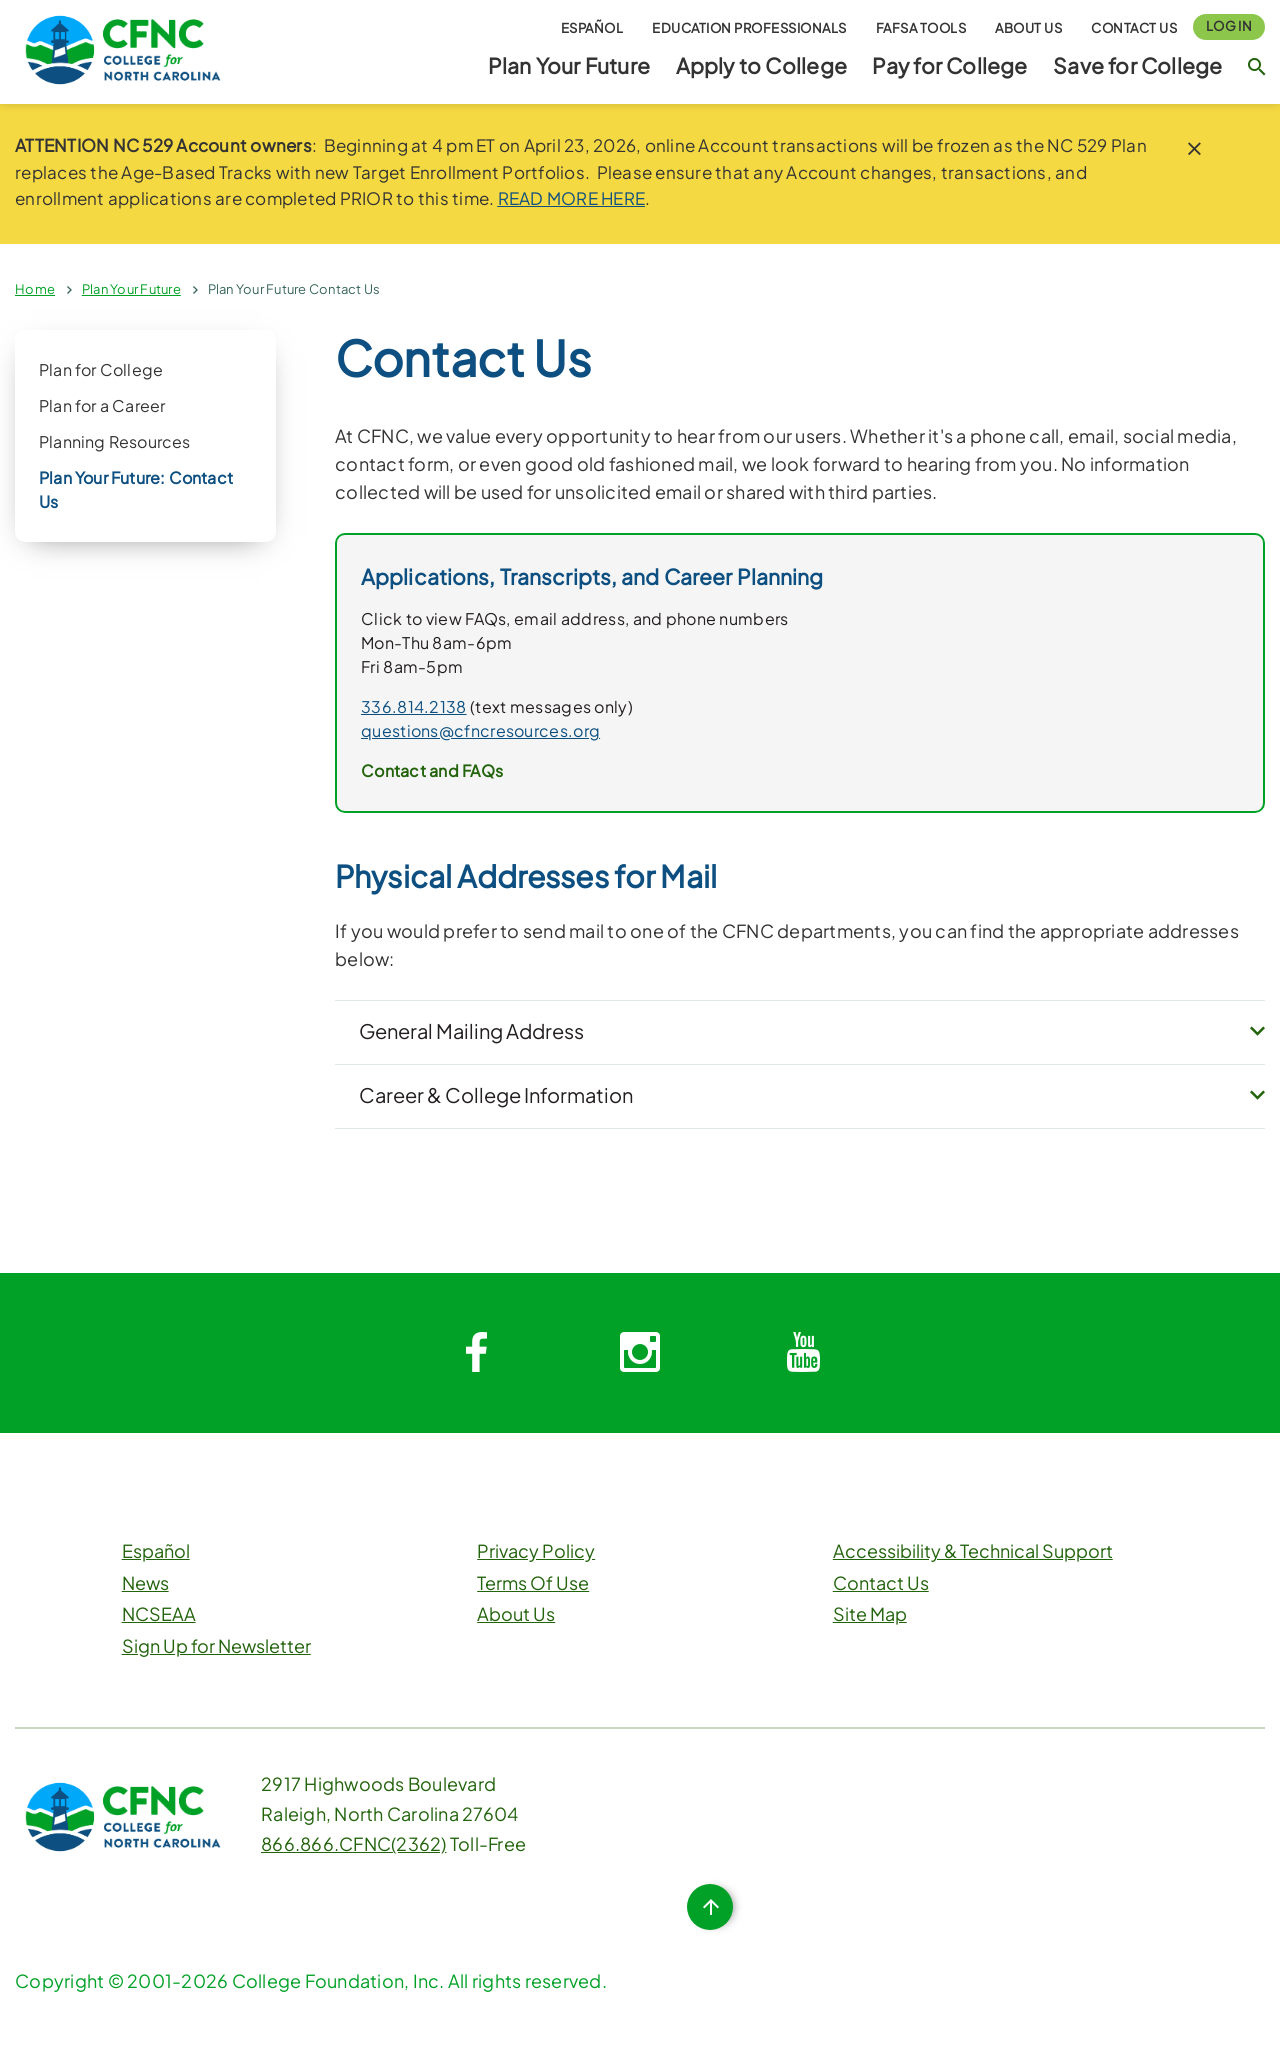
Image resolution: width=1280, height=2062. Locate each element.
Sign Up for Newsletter (216, 1647)
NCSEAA (159, 1615)
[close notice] (1194, 148)
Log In (1229, 26)
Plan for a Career (102, 405)
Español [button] (592, 28)
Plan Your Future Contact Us (294, 289)
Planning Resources (115, 441)
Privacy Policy (536, 1552)
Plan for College (101, 369)
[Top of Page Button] (710, 1909)
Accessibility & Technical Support (973, 1552)
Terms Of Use (533, 1584)
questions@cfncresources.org (480, 730)
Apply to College (761, 65)
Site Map (870, 1615)
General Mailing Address (471, 1030)
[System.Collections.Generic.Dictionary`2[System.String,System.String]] (476, 1355)
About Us (1028, 28)
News (145, 1584)
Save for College (1137, 65)
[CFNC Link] (123, 47)
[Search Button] (1256, 66)
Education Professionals (749, 28)
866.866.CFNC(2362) (354, 1845)
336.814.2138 (414, 706)
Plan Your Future (569, 65)
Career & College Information (496, 1095)
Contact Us (1134, 28)
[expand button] (1257, 1033)
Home (35, 289)
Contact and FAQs (432, 770)
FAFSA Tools (921, 28)
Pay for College (949, 65)
